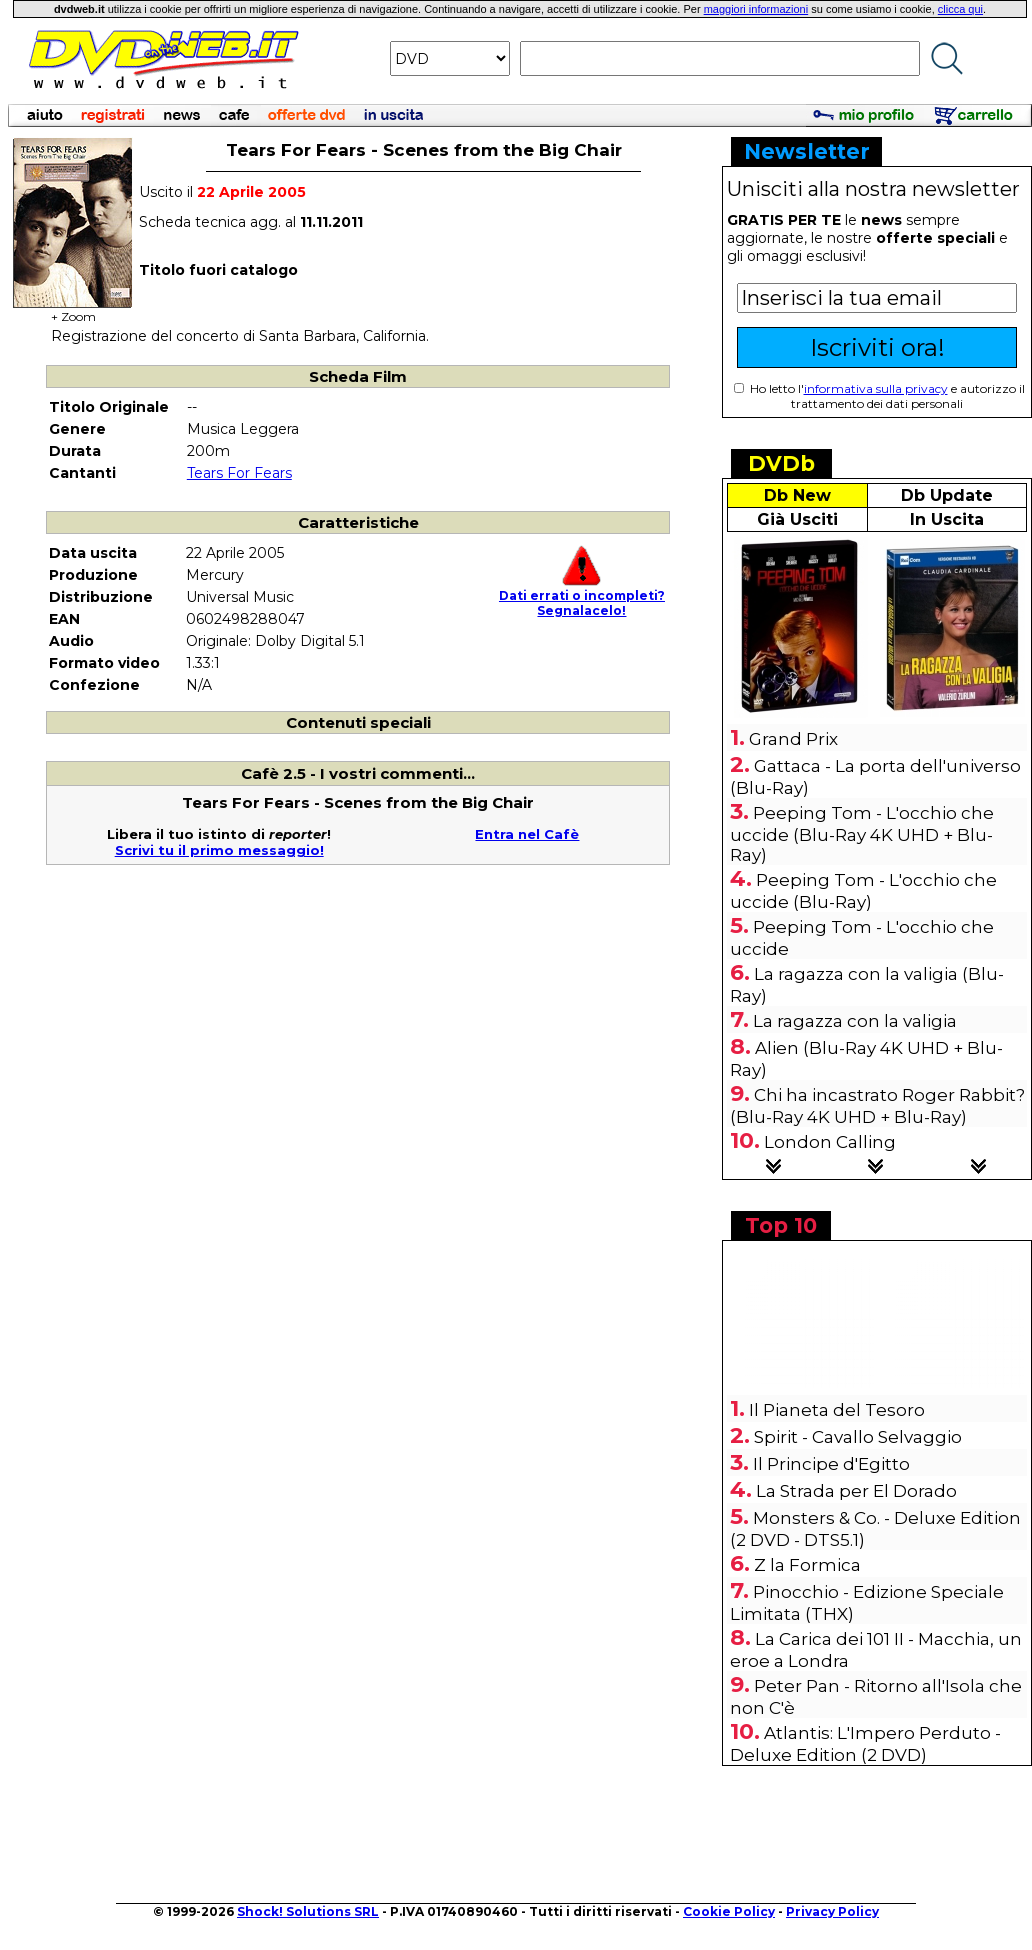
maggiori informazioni (756, 9)
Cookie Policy (729, 1911)
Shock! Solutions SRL (308, 1911)
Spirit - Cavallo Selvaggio (858, 1437)
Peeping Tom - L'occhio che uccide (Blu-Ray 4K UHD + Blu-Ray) (862, 834)
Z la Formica (807, 1565)
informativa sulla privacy (876, 388)
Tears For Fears (239, 473)
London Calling (830, 1142)
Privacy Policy (832, 1911)
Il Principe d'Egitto (831, 1464)
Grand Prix (793, 739)
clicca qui (960, 9)
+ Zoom (73, 310)
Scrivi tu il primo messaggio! (219, 850)
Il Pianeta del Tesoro (837, 1410)
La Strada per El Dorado (856, 1491)
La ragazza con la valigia (855, 1021)
